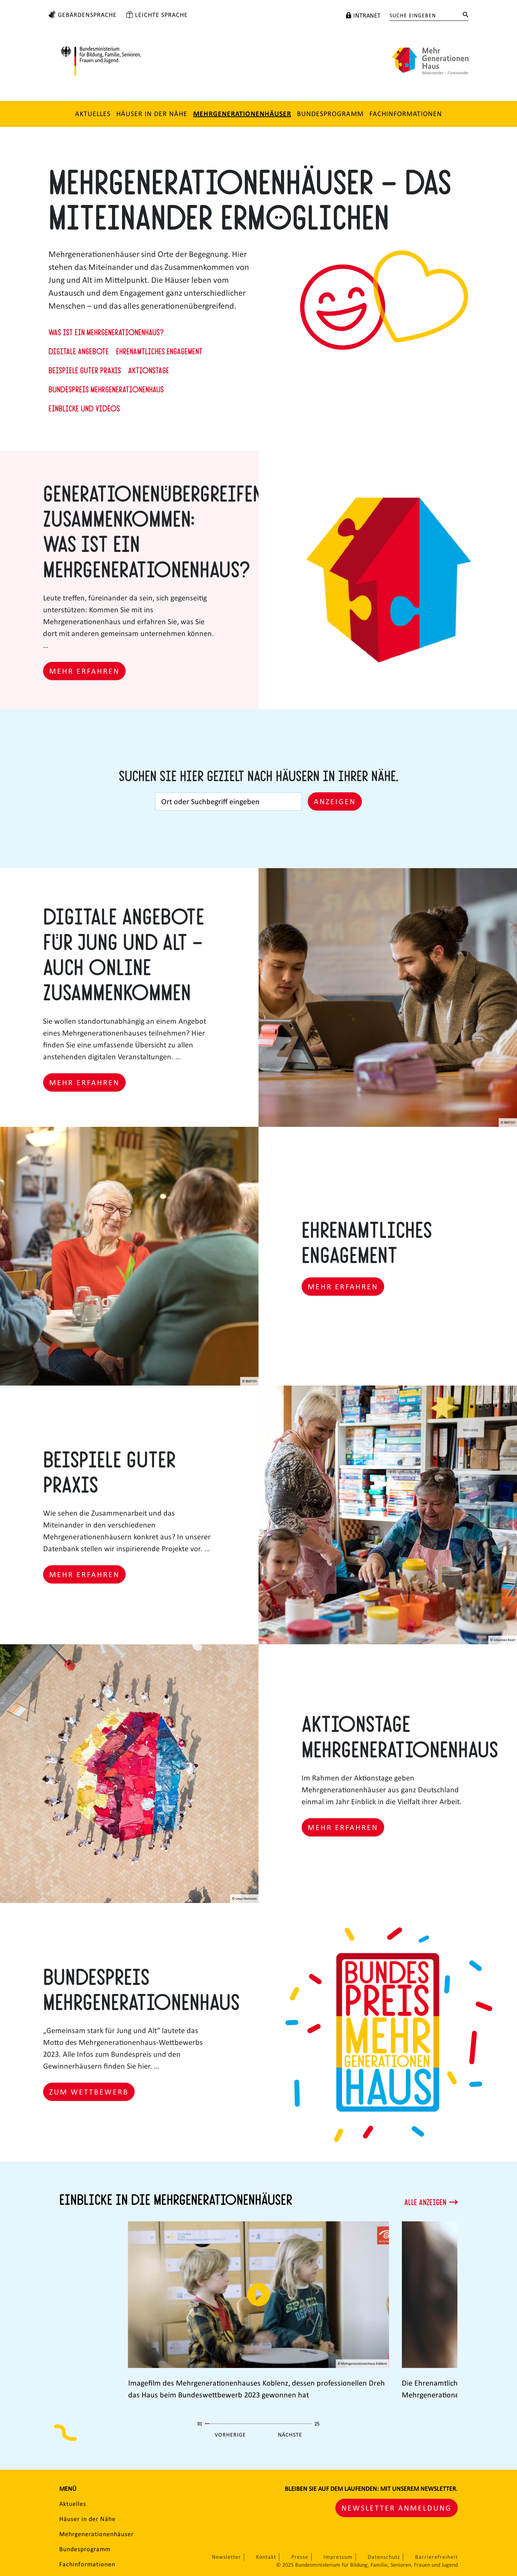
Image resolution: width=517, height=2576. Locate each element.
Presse (299, 2556)
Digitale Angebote (78, 351)
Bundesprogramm (330, 113)
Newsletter (226, 2556)
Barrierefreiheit (436, 2556)
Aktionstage (148, 370)
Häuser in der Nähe (151, 113)
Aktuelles (93, 113)
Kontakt (266, 2556)
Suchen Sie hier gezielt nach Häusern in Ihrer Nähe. (258, 775)
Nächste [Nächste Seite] (290, 2435)
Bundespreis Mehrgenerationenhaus (106, 389)
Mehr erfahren (84, 671)
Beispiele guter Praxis (84, 370)
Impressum (338, 2556)
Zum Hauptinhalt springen (8, 5)
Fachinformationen (405, 113)
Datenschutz (384, 2556)
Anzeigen (335, 801)
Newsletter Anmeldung (396, 2508)
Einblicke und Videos (84, 408)
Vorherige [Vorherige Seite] (230, 2435)
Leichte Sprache (161, 15)
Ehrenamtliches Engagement (159, 351)
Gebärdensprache (87, 15)
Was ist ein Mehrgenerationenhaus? (106, 332)
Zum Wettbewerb (89, 2092)
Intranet (367, 15)
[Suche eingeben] (423, 15)
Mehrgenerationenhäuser (242, 114)
